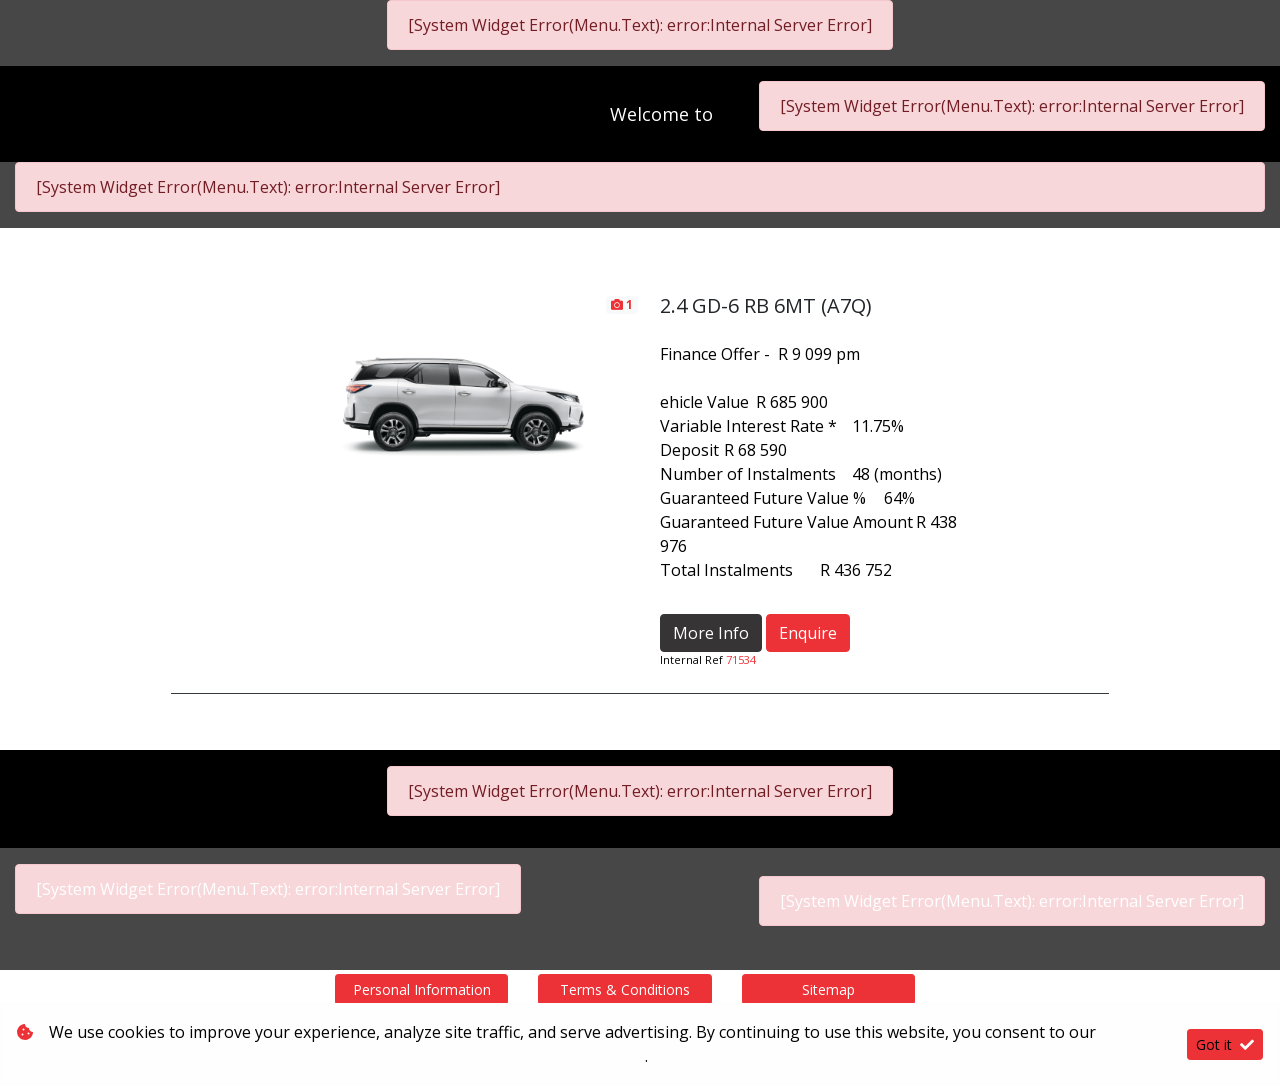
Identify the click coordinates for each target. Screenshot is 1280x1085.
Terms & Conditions (625, 989)
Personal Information (422, 989)
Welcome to (663, 114)
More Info (711, 633)
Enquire (808, 633)
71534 (741, 659)
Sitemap (828, 989)
